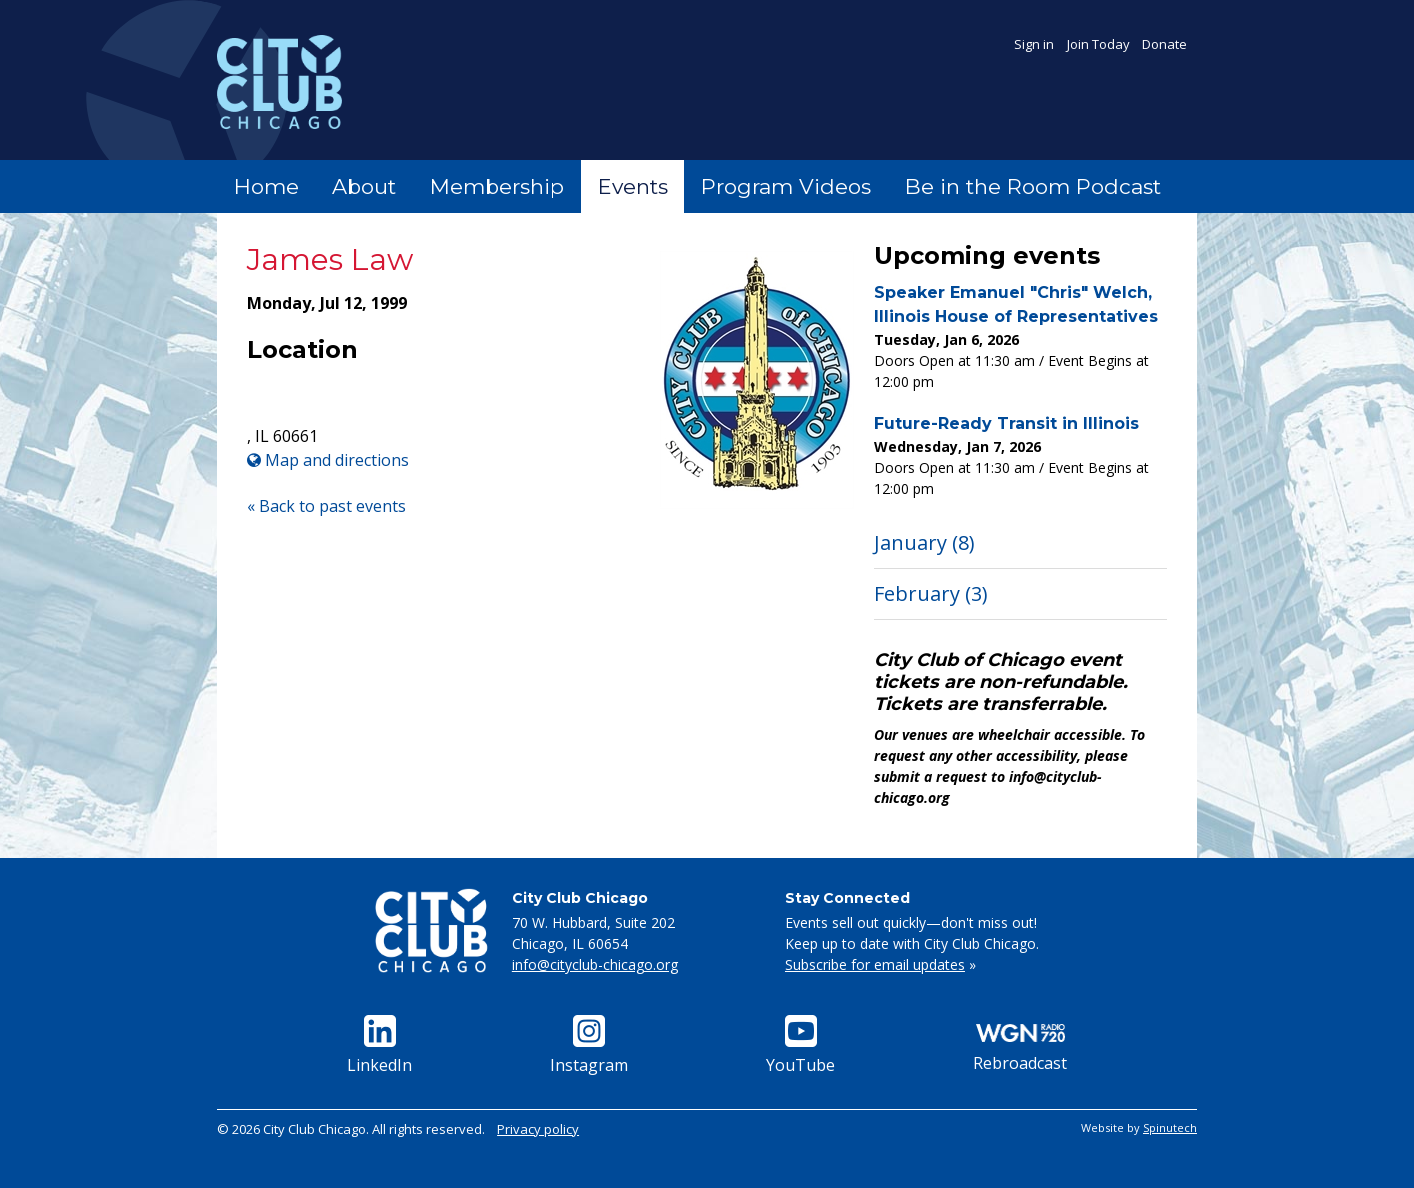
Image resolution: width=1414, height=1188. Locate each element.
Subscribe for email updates (875, 964)
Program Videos (786, 186)
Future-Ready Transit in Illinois (1006, 423)
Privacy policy (538, 1129)
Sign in (1034, 44)
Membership (497, 186)
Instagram (589, 1045)
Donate (1164, 44)
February (931, 593)
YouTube (800, 1045)
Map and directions (328, 460)
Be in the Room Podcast (1033, 186)
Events (633, 186)
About (364, 186)
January (924, 542)
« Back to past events (326, 506)
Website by (1139, 1127)
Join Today (1098, 44)
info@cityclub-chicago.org (595, 964)
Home (266, 186)
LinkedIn (379, 1045)
